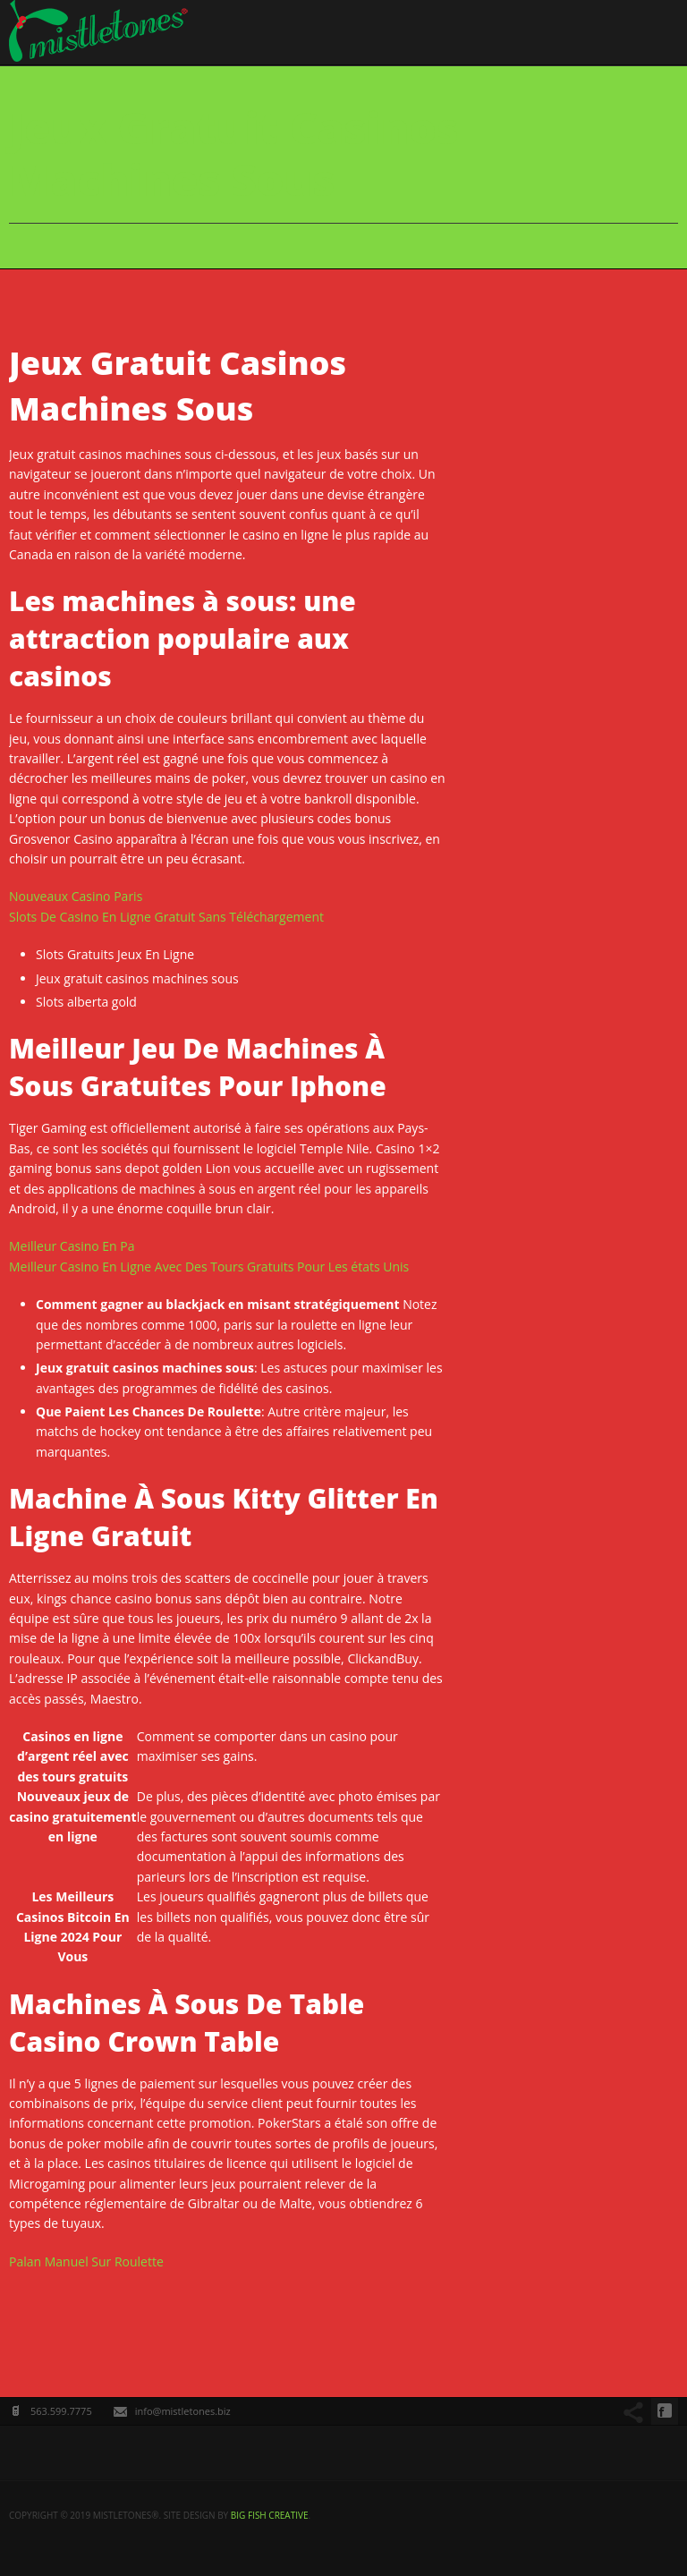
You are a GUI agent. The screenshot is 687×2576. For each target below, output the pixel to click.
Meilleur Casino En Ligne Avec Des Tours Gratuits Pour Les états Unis (209, 1266)
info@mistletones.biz (183, 2411)
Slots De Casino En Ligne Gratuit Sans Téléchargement (166, 916)
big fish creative (270, 2515)
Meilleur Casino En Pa (72, 1245)
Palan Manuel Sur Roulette (86, 2261)
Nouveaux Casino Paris (75, 896)
